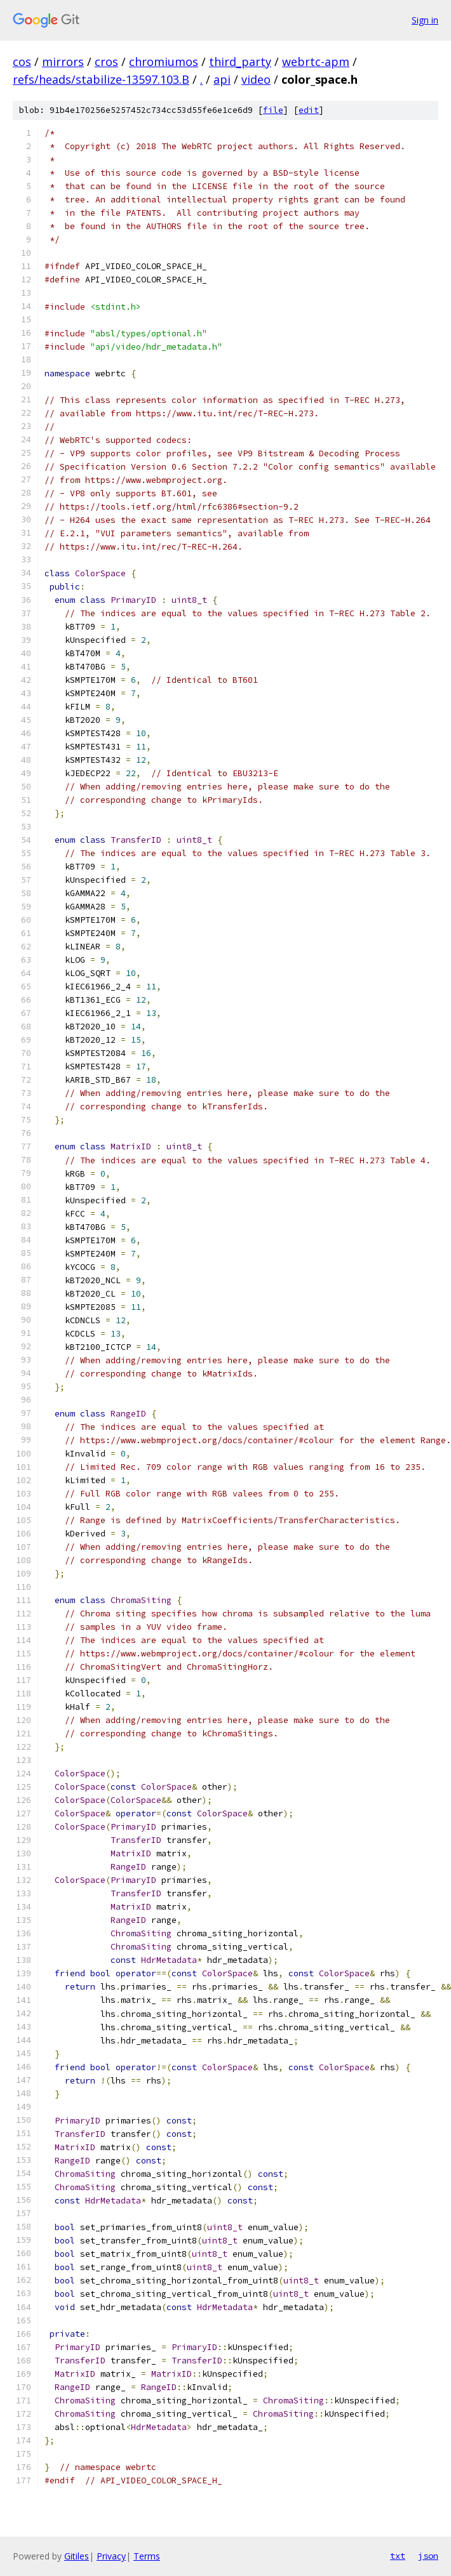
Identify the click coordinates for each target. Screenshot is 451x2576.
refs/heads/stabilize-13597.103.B (101, 79)
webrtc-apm (315, 61)
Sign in (425, 20)
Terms (146, 2556)
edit (309, 110)
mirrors (63, 61)
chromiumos (163, 61)
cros (106, 61)
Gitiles (76, 2556)
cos (22, 61)
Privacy (111, 2556)
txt (397, 2555)
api (222, 79)
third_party (240, 61)
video (256, 79)
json (428, 2555)
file (273, 110)
